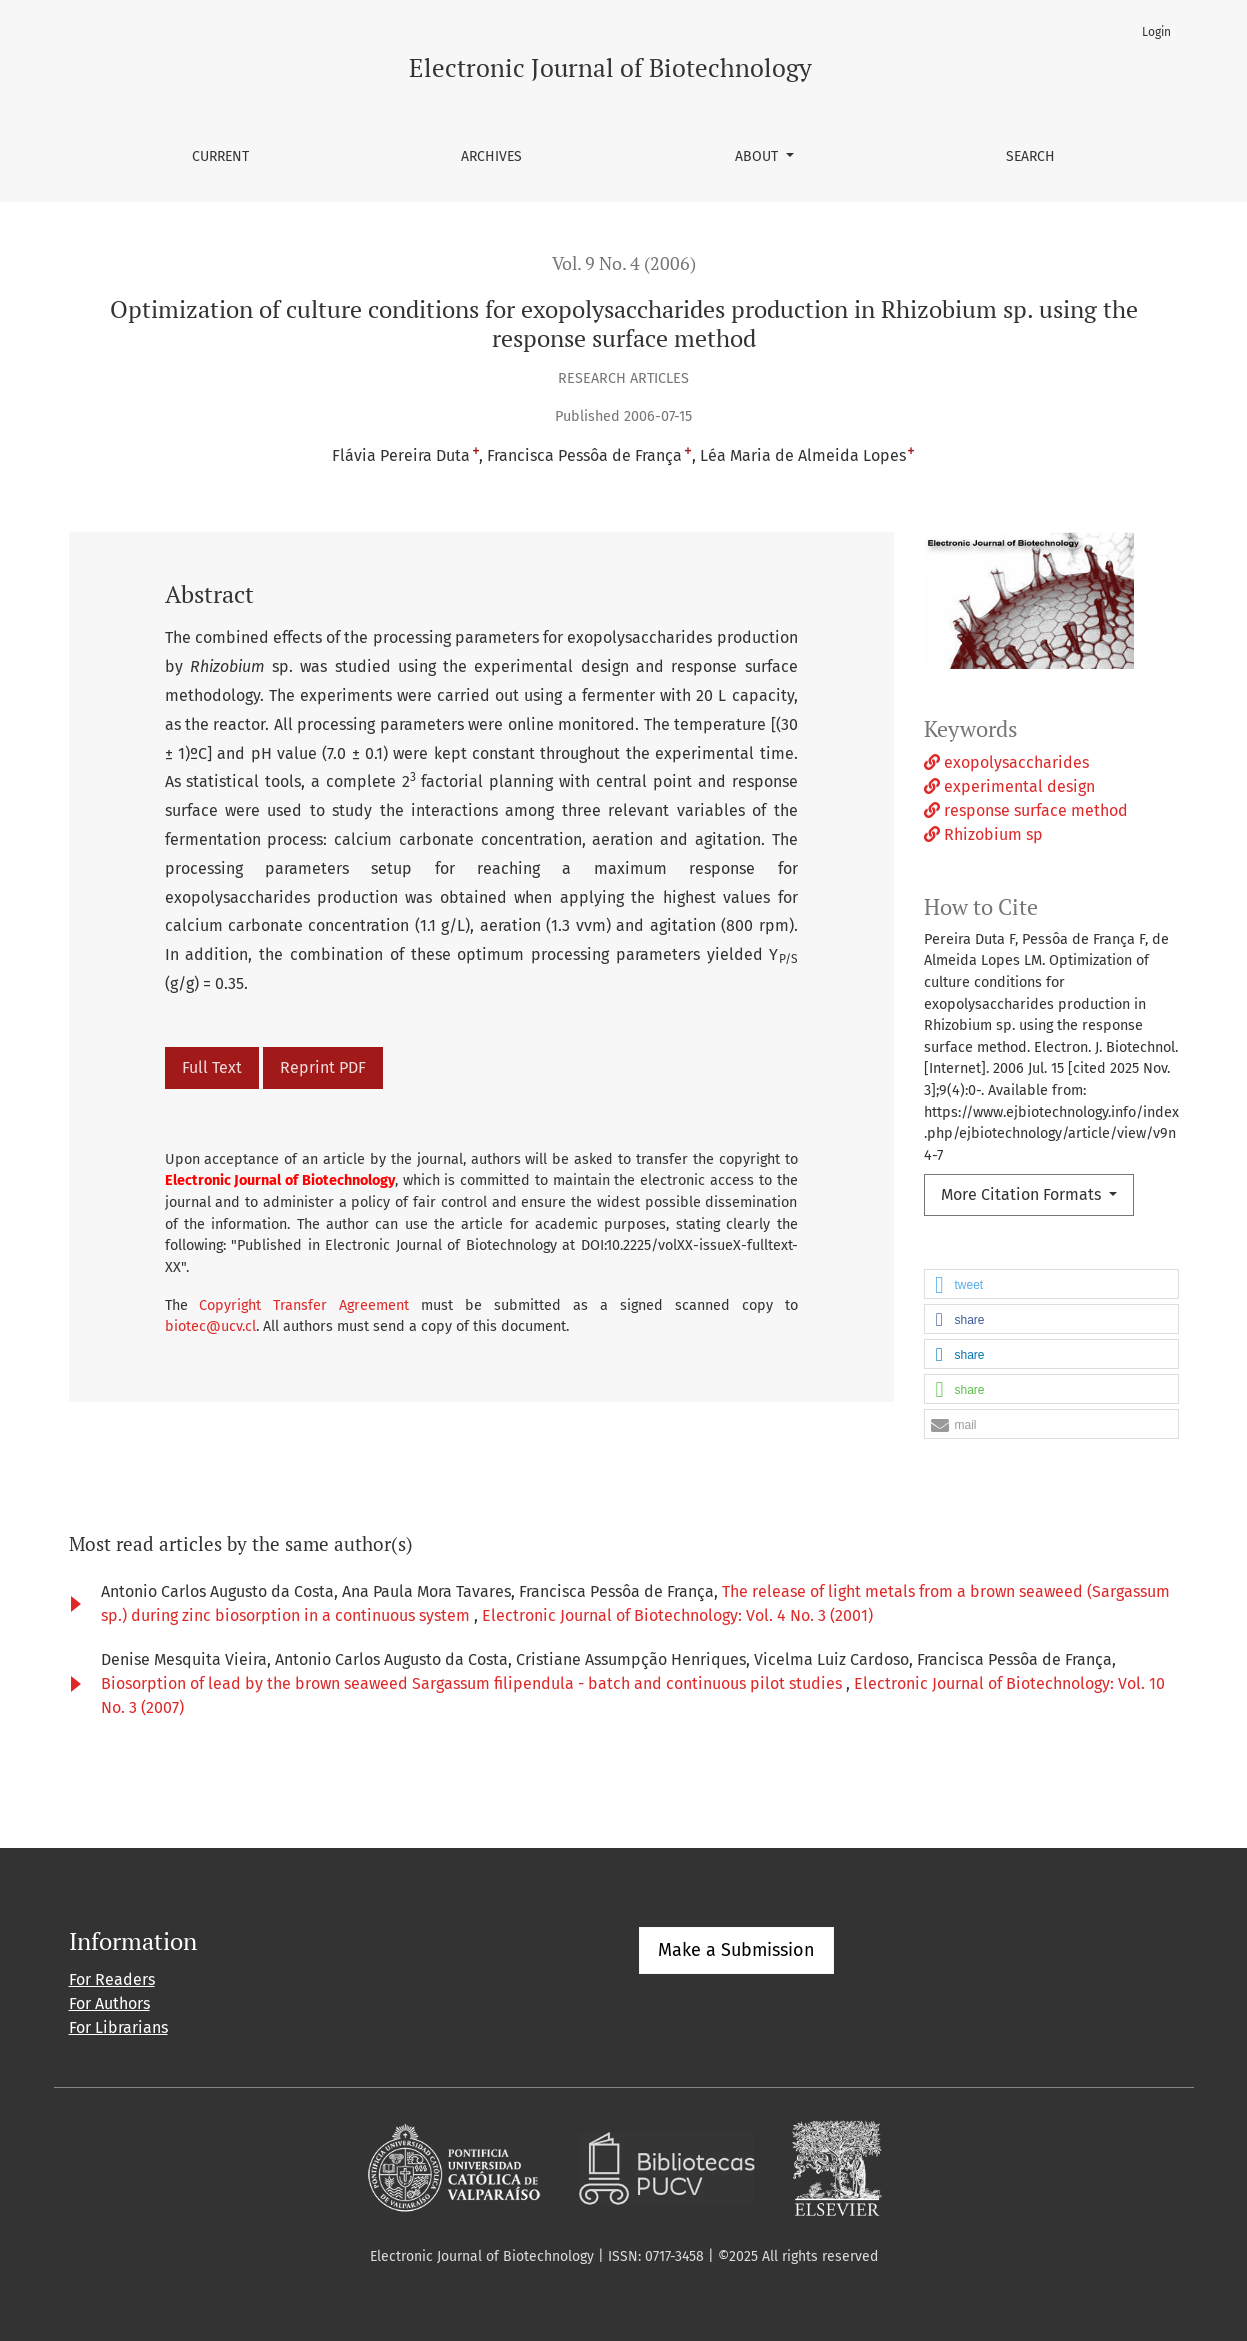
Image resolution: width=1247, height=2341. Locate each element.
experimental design (1009, 786)
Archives (491, 156)
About (758, 156)
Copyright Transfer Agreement (304, 1305)
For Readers (112, 1979)
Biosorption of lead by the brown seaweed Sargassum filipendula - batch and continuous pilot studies (473, 1683)
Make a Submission (736, 1950)
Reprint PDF (323, 1067)
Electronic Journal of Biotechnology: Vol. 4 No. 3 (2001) (677, 1615)
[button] (1051, 1285)
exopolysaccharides (1006, 762)
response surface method (1026, 810)
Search (1030, 156)
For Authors (109, 2003)
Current (220, 156)
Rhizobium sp (983, 834)
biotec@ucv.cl (210, 1326)
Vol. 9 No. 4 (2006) (624, 263)
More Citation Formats (1023, 1194)
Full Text (212, 1067)
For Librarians (118, 2027)
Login (1156, 32)
